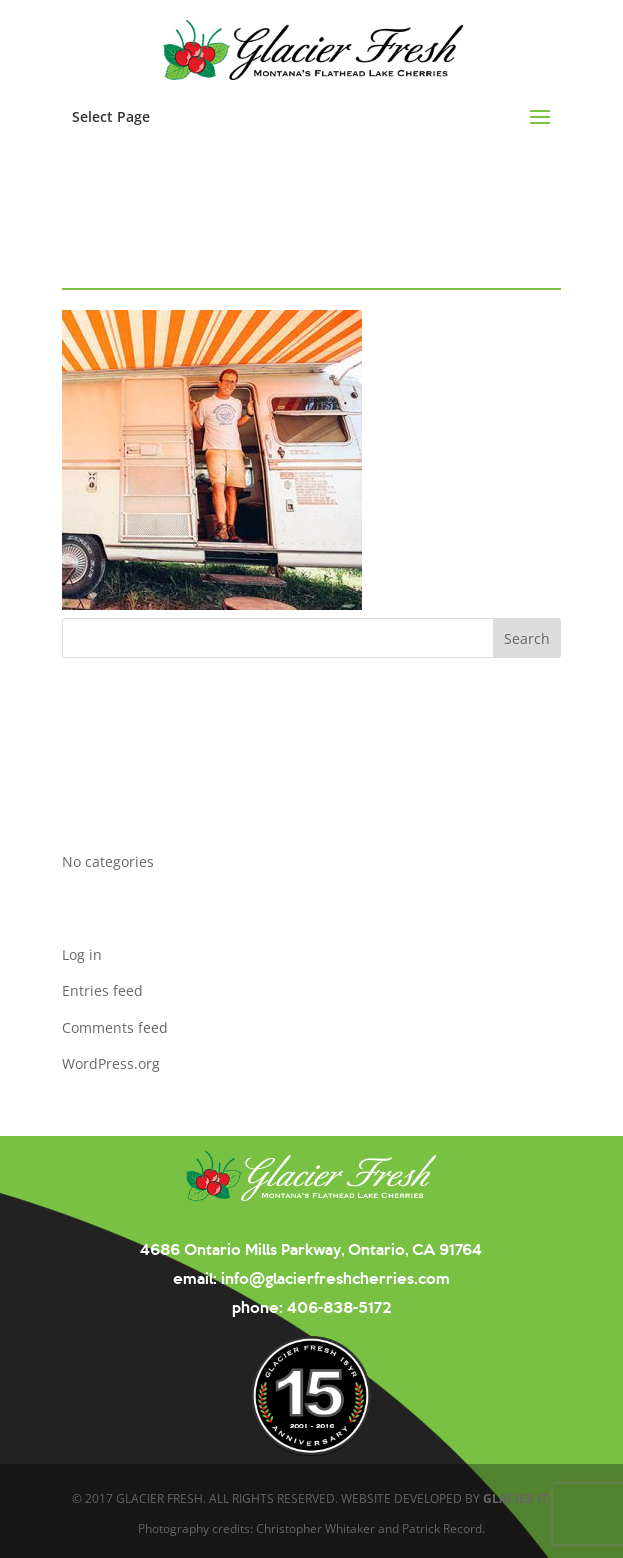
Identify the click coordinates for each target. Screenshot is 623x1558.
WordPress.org (111, 1063)
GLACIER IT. (517, 1498)
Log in (82, 954)
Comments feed (115, 1027)
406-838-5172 (337, 1306)
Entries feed (102, 990)
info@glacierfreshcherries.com (333, 1277)
